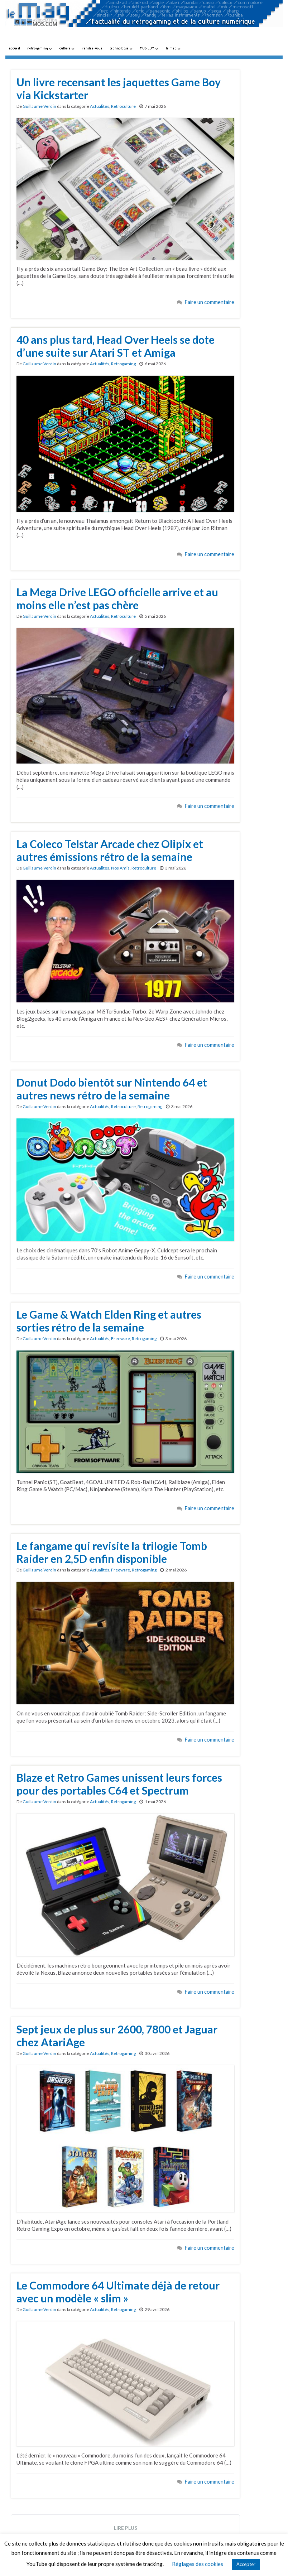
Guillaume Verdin (39, 106)
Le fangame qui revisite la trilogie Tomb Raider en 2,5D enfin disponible (111, 1552)
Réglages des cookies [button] (197, 2564)
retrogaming (40, 48)
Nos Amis (120, 868)
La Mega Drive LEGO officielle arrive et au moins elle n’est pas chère (117, 598)
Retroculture (123, 106)
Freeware (120, 1338)
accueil (14, 48)
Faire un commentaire (209, 302)
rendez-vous (92, 48)
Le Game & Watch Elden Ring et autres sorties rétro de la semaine (108, 1321)
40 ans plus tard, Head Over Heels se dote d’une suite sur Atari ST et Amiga (115, 346)
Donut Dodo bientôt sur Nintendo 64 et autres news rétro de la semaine (111, 1089)
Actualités (99, 106)
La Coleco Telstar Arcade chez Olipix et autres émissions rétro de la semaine (109, 850)
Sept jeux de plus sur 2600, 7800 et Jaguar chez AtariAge (116, 2035)
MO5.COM (149, 48)
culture (67, 48)
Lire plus (125, 2528)
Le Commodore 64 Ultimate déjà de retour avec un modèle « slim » (118, 2292)
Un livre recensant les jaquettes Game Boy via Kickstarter (118, 88)
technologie (121, 48)
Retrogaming (123, 363)
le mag (173, 48)
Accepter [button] (245, 2564)
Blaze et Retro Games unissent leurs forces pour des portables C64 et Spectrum (119, 1784)
